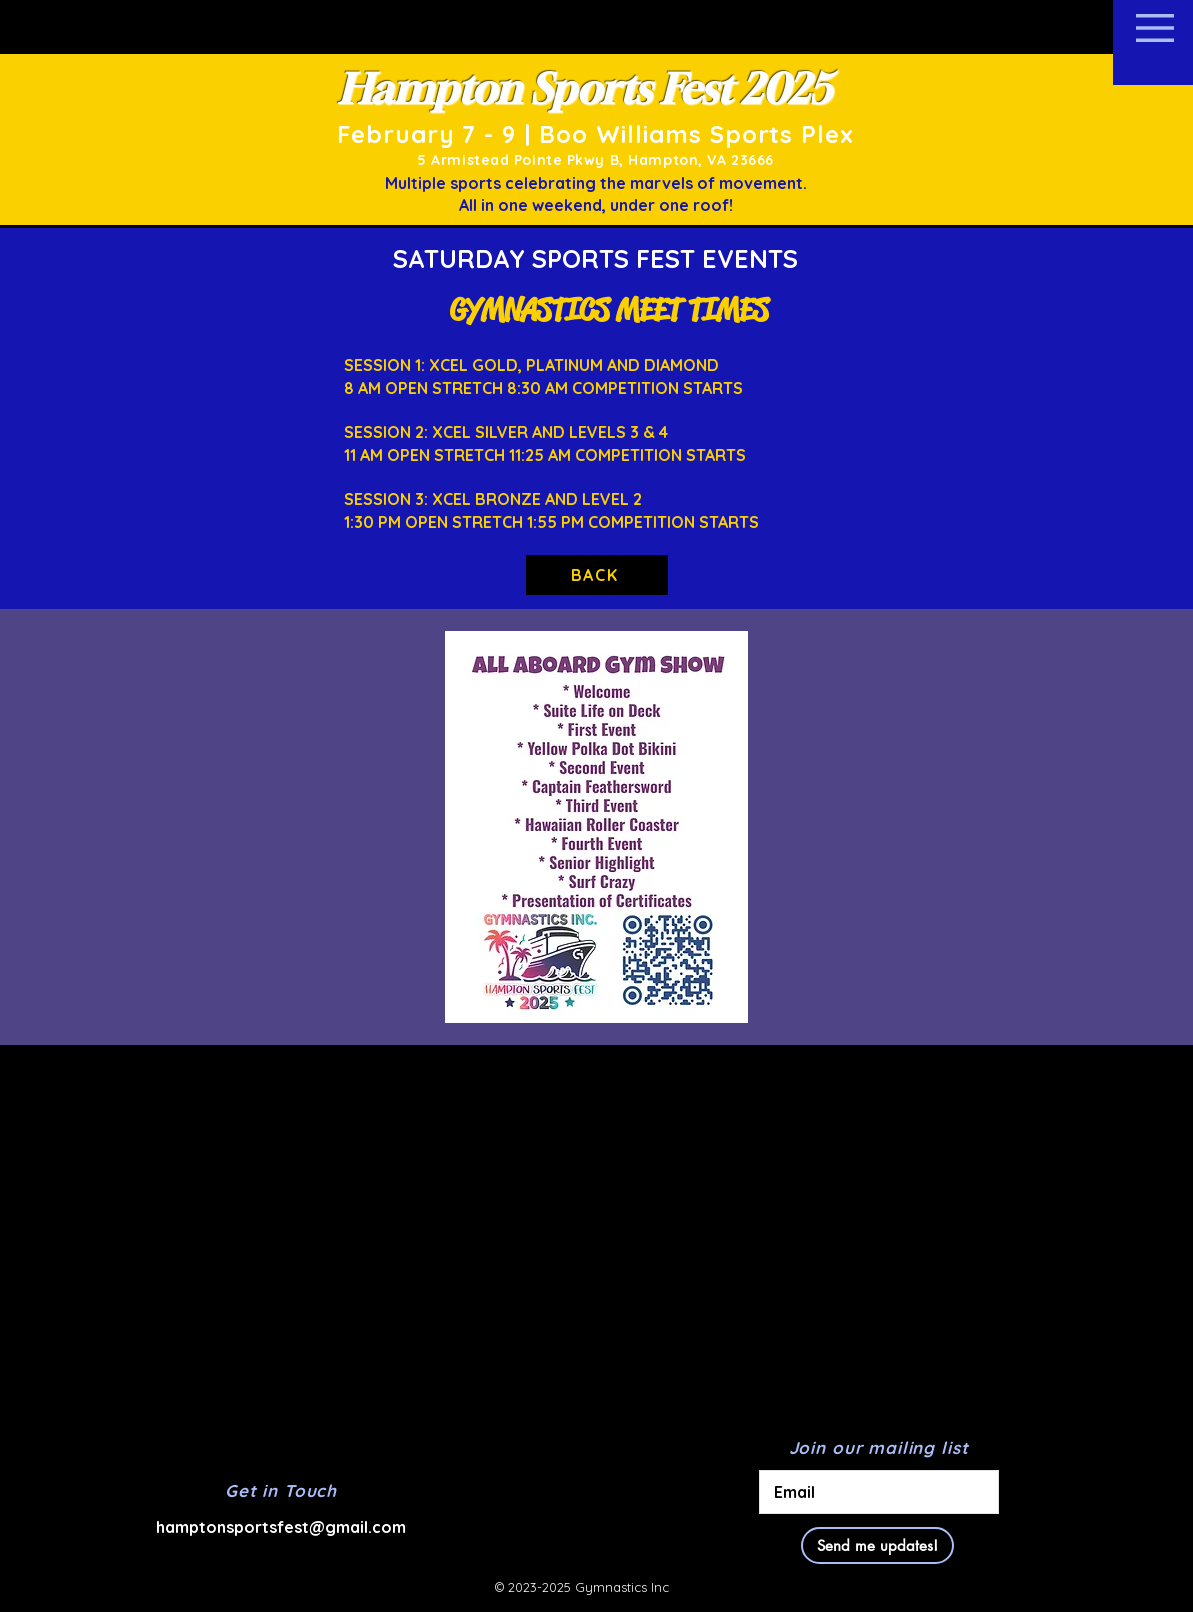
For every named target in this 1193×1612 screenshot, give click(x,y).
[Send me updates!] (877, 1545)
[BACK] (597, 575)
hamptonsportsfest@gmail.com (281, 1527)
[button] (1155, 28)
